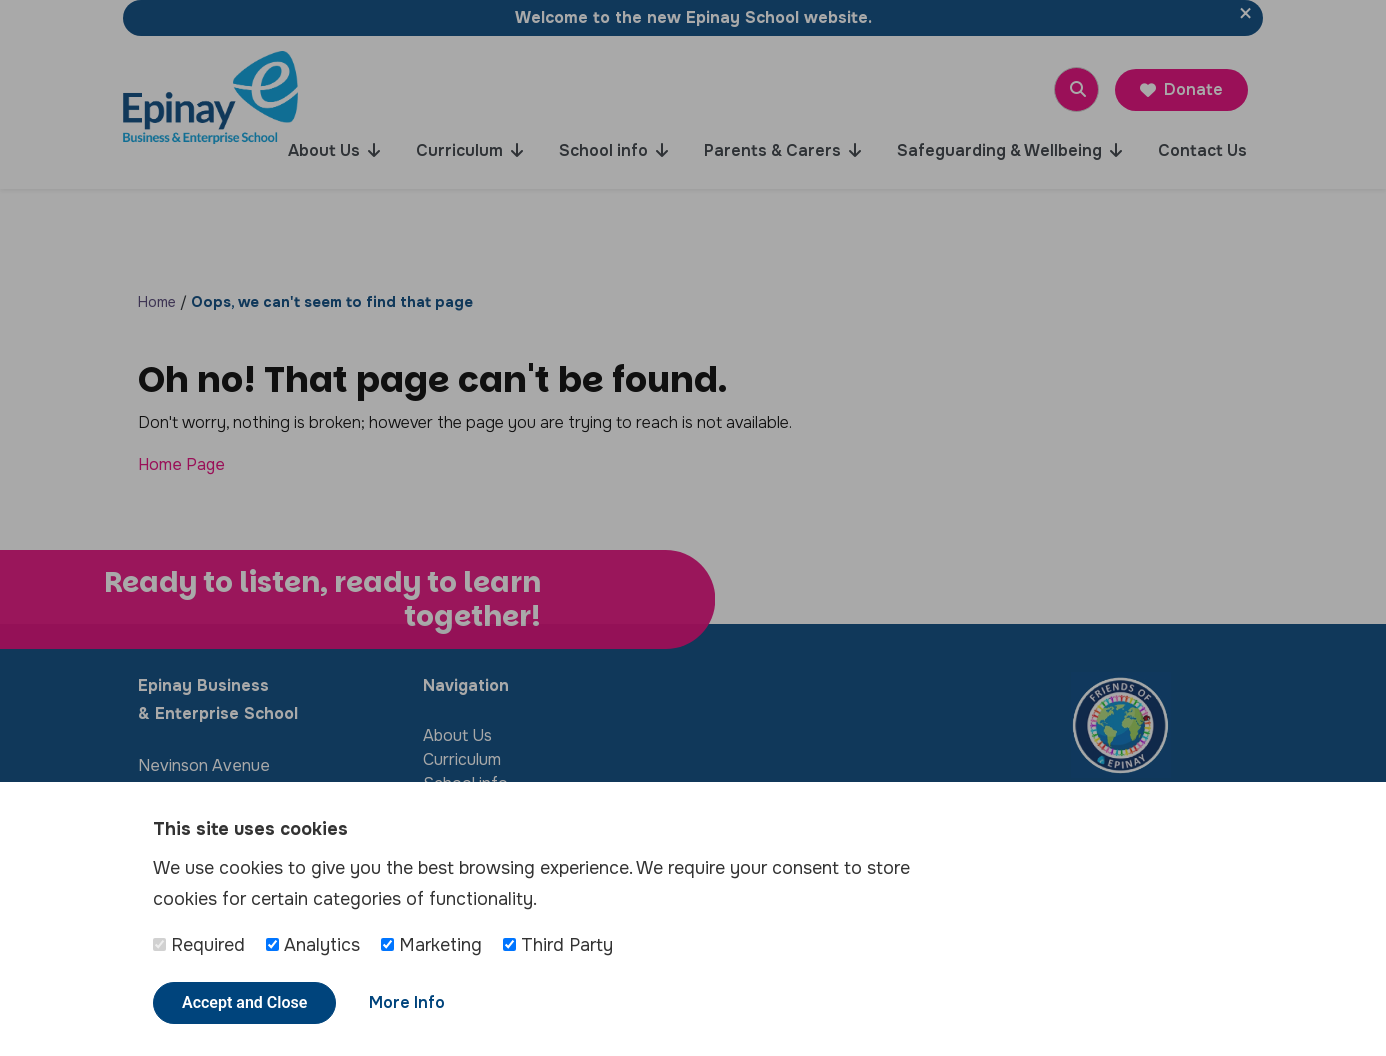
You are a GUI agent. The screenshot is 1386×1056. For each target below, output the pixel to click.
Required (199, 945)
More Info (407, 1002)
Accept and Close (244, 1002)
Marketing (431, 945)
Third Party (558, 945)
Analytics (313, 945)
